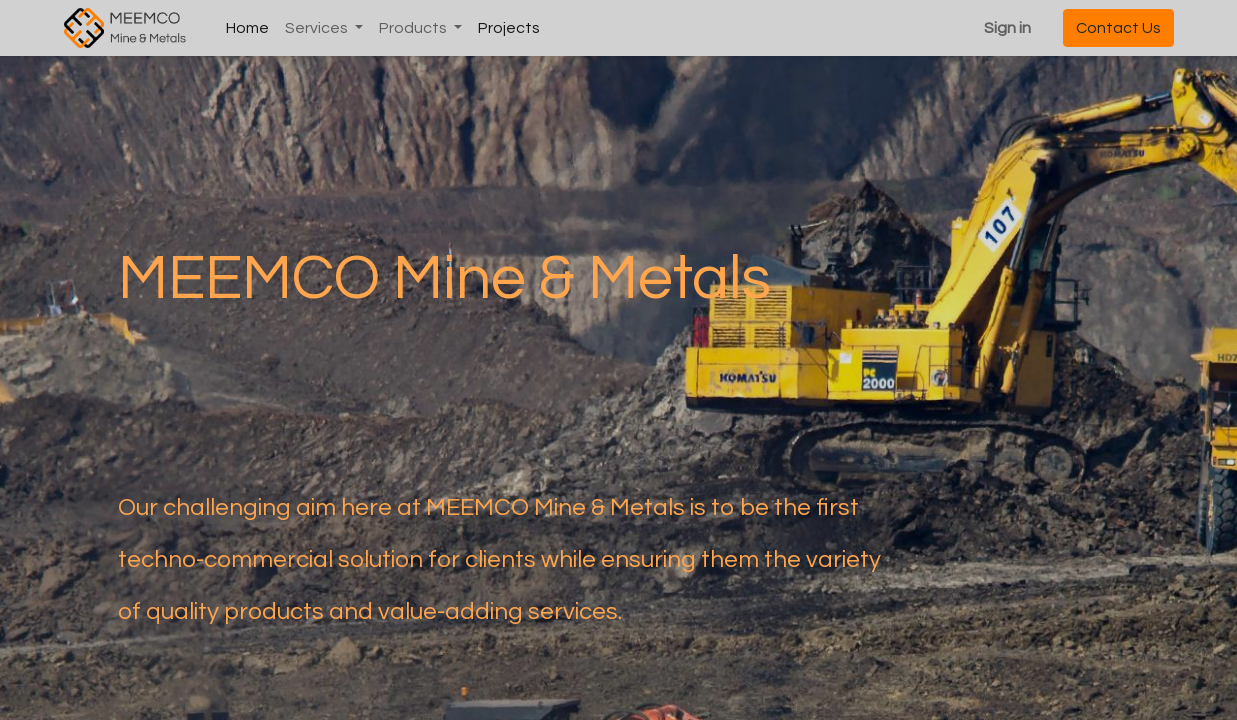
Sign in (1007, 28)
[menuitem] (247, 28)
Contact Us (1118, 28)
